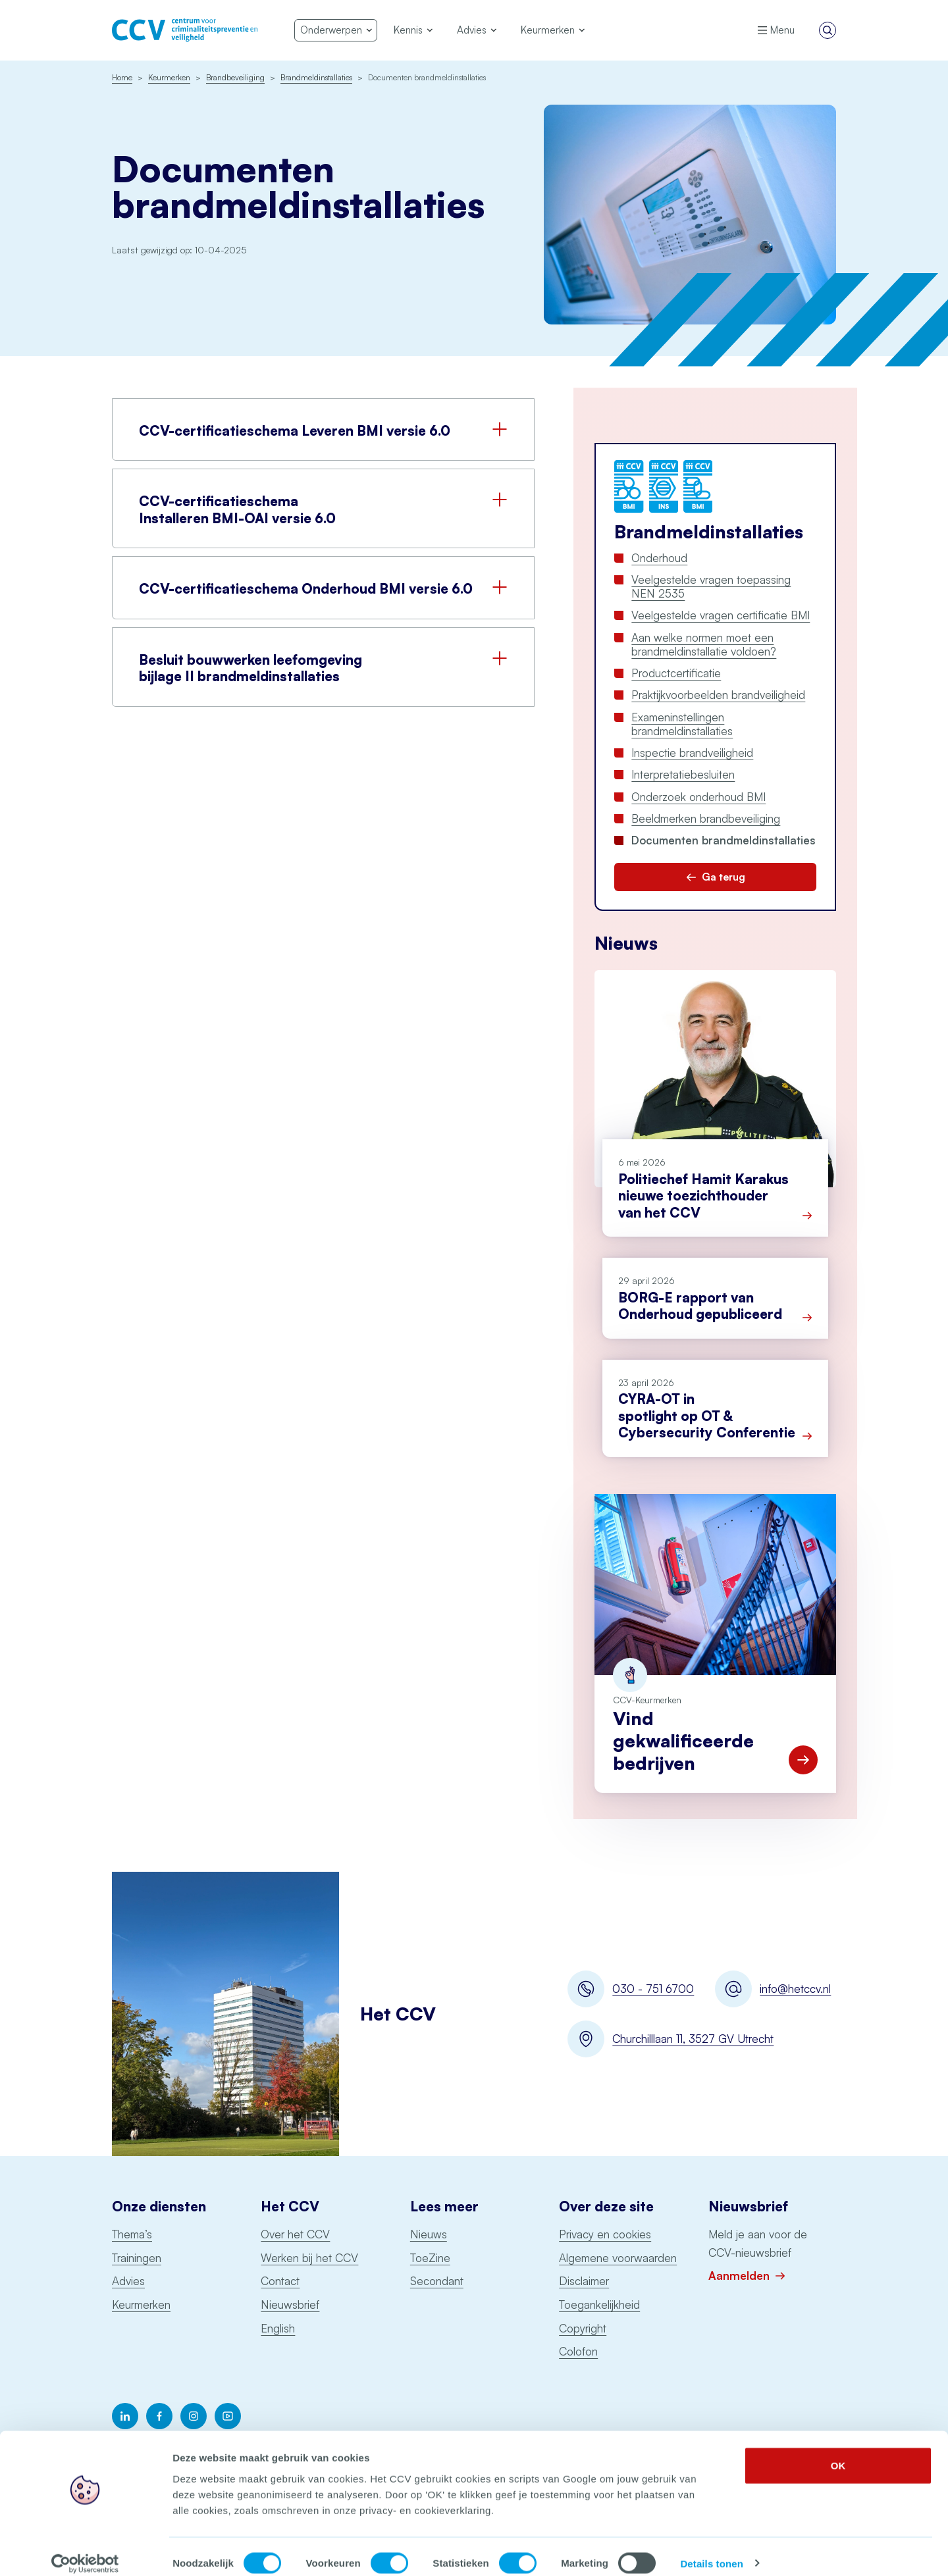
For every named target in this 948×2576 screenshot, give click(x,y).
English (278, 2328)
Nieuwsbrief (290, 2304)
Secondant (436, 2281)
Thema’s (132, 2234)
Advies (128, 2281)
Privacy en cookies (605, 2234)
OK (838, 2452)
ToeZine (430, 2258)
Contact (280, 2281)
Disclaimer (584, 2281)
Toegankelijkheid (599, 2304)
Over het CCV (295, 2234)
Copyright (582, 2328)
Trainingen (136, 2258)
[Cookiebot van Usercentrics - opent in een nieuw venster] (85, 2550)
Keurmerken (141, 2304)
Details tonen (711, 2550)
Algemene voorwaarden (618, 2258)
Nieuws (428, 2234)
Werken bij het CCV (309, 2258)
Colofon (578, 2351)
